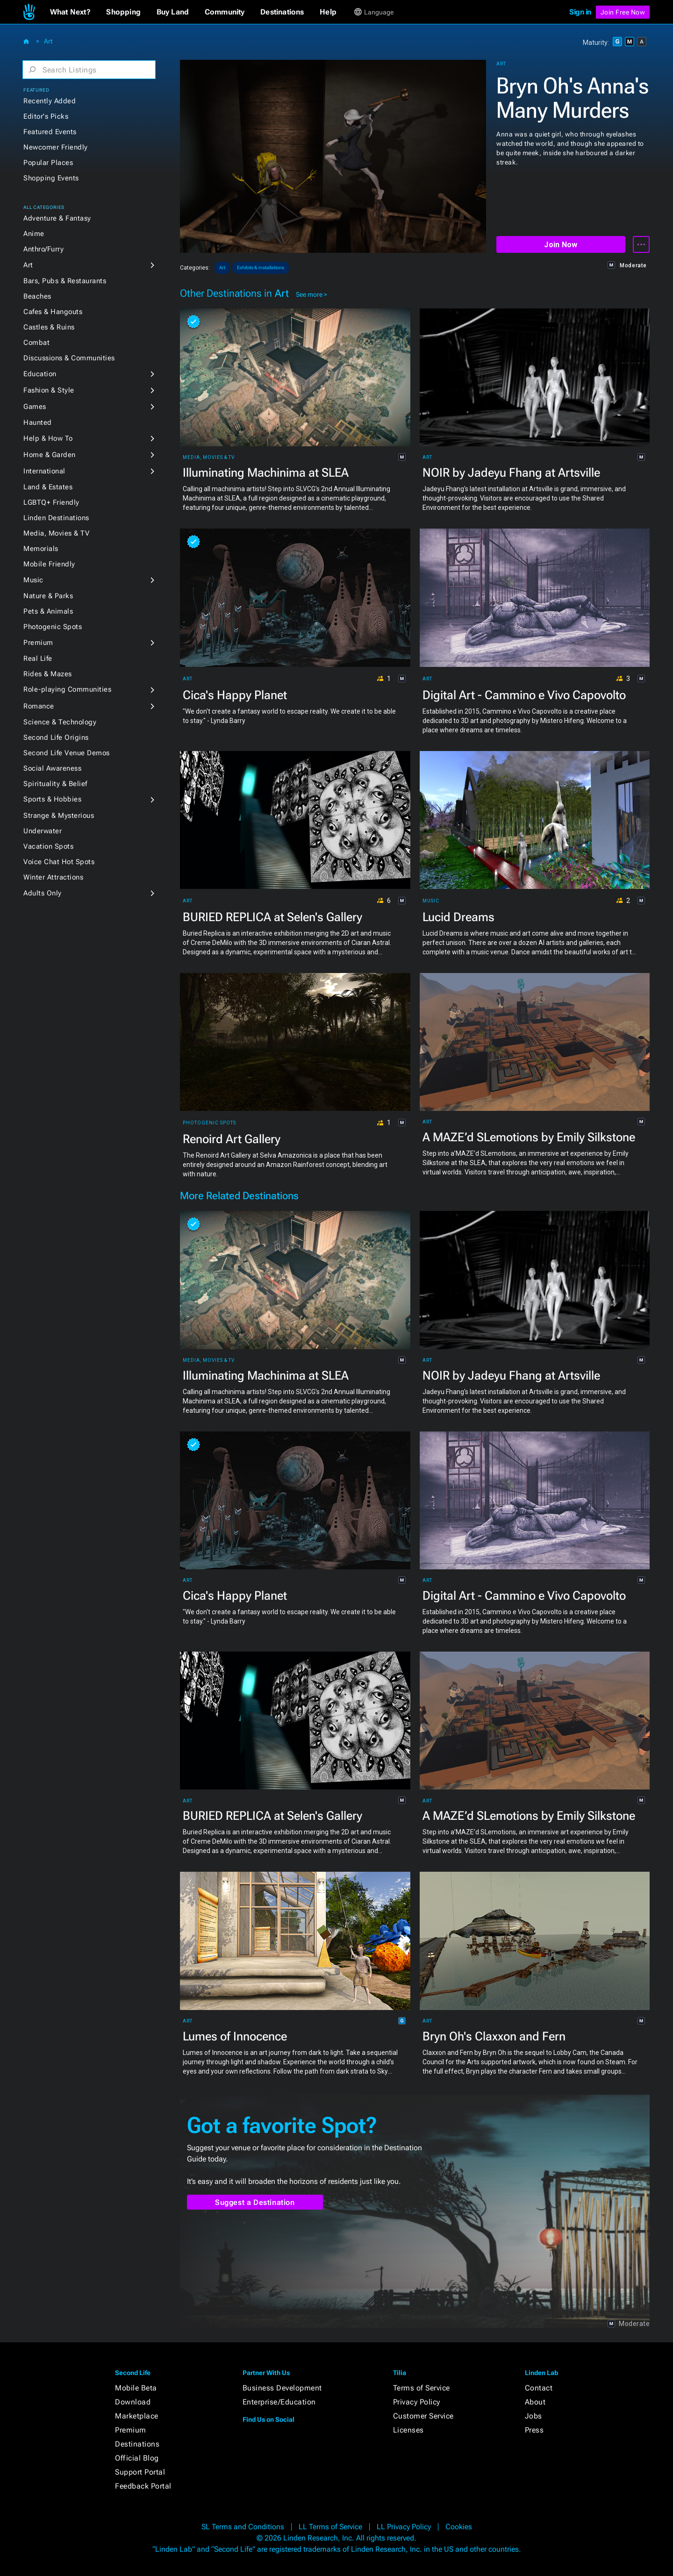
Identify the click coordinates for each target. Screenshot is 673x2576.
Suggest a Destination (255, 2202)
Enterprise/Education (279, 2401)
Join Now (560, 244)
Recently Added (49, 101)
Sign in (580, 11)
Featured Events (50, 132)
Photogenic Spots (52, 627)
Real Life (37, 658)
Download (132, 2401)
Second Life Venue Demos (66, 753)
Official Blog (137, 2458)
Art (48, 41)
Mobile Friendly (49, 564)
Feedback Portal (143, 2486)
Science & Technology (59, 722)
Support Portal (140, 2472)
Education (40, 374)
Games (34, 406)
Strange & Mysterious (58, 815)
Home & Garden (49, 455)
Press (534, 2430)
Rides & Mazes (47, 674)
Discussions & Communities (69, 358)
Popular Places (48, 162)
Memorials (40, 548)
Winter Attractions (53, 877)
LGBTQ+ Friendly (51, 502)
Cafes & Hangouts (52, 312)
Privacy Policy (416, 2401)
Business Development (282, 2387)
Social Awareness (52, 768)
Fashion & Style (48, 390)
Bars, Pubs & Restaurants (64, 281)
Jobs (533, 2415)
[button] (70, 12)
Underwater (42, 831)
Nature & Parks (48, 596)
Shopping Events (51, 178)
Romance (38, 706)
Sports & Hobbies (52, 799)
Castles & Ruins (49, 327)
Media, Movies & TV (56, 533)
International (44, 471)
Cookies (458, 2526)
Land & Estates (47, 487)
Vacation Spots (48, 846)
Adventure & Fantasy (57, 218)
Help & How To (48, 438)
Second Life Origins (56, 737)
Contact (539, 2387)
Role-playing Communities (67, 689)
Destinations (137, 2444)
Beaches (37, 296)
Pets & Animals (48, 611)
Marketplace (136, 2415)
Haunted (37, 422)
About (535, 2401)
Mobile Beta (136, 2387)
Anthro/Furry (43, 249)
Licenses (408, 2430)
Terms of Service (421, 2387)
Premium (38, 642)
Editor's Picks (45, 116)
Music (33, 580)
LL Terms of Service (330, 2526)
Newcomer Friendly (55, 147)
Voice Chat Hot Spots (58, 862)
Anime (33, 233)
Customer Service (423, 2415)
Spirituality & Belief (55, 784)
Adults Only (42, 893)
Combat (36, 342)
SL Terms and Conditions (242, 2526)
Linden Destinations (56, 518)
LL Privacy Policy (404, 2526)
